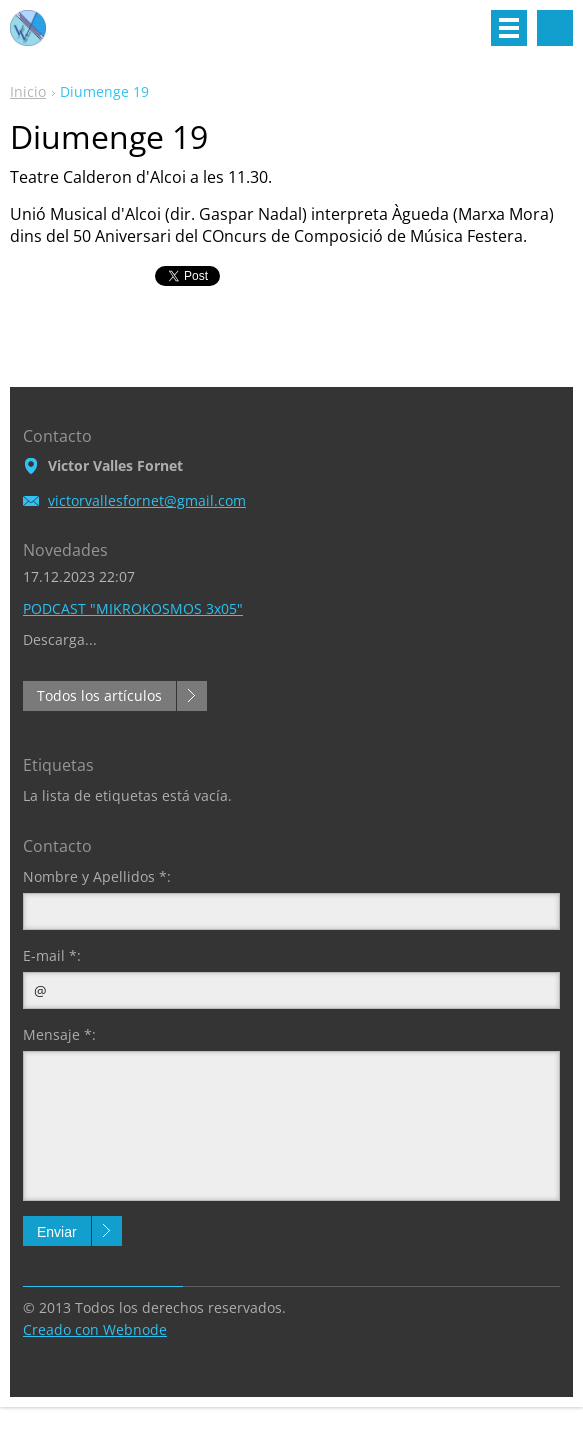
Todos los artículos (99, 695)
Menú (509, 28)
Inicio (28, 91)
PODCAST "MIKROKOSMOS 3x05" (133, 608)
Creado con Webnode (95, 1329)
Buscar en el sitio (555, 28)
